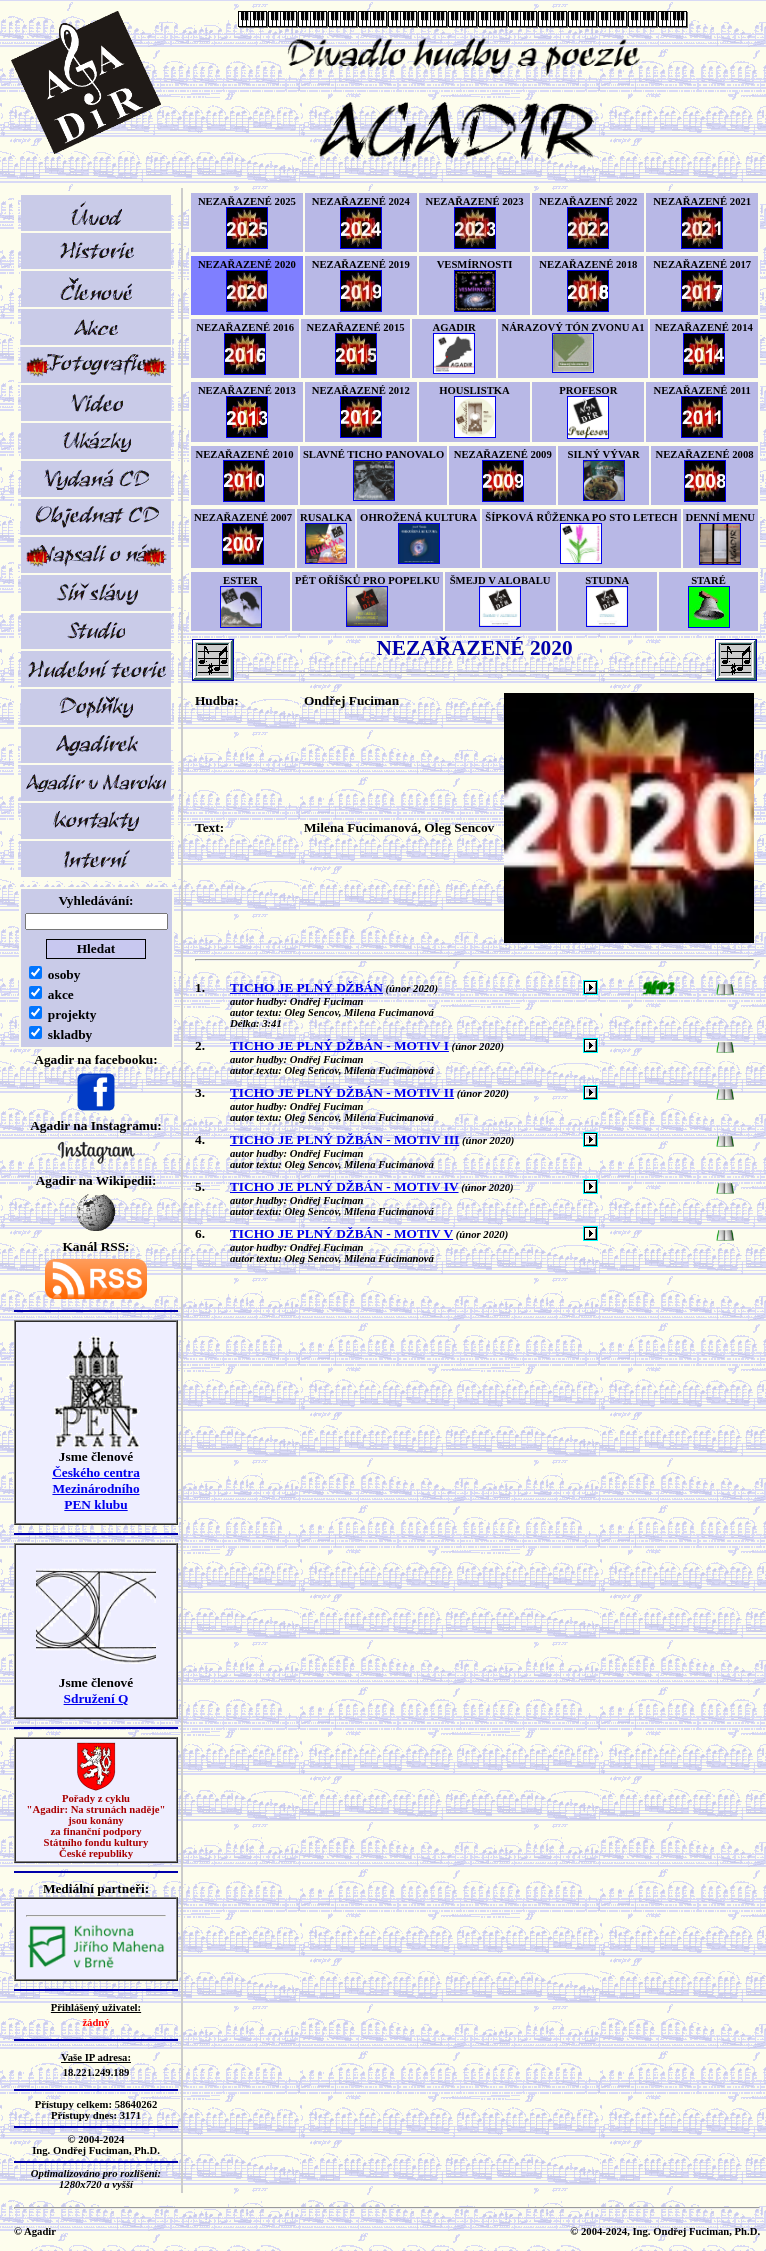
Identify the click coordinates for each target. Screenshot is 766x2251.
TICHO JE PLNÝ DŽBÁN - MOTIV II (342, 1092)
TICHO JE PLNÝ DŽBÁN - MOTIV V (341, 1233)
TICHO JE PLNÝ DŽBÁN (306, 987)
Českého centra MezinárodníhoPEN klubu (96, 1488)
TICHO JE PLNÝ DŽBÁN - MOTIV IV (344, 1186)
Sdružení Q (96, 1698)
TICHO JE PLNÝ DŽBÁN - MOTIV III (344, 1139)
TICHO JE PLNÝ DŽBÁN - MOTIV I (339, 1045)
